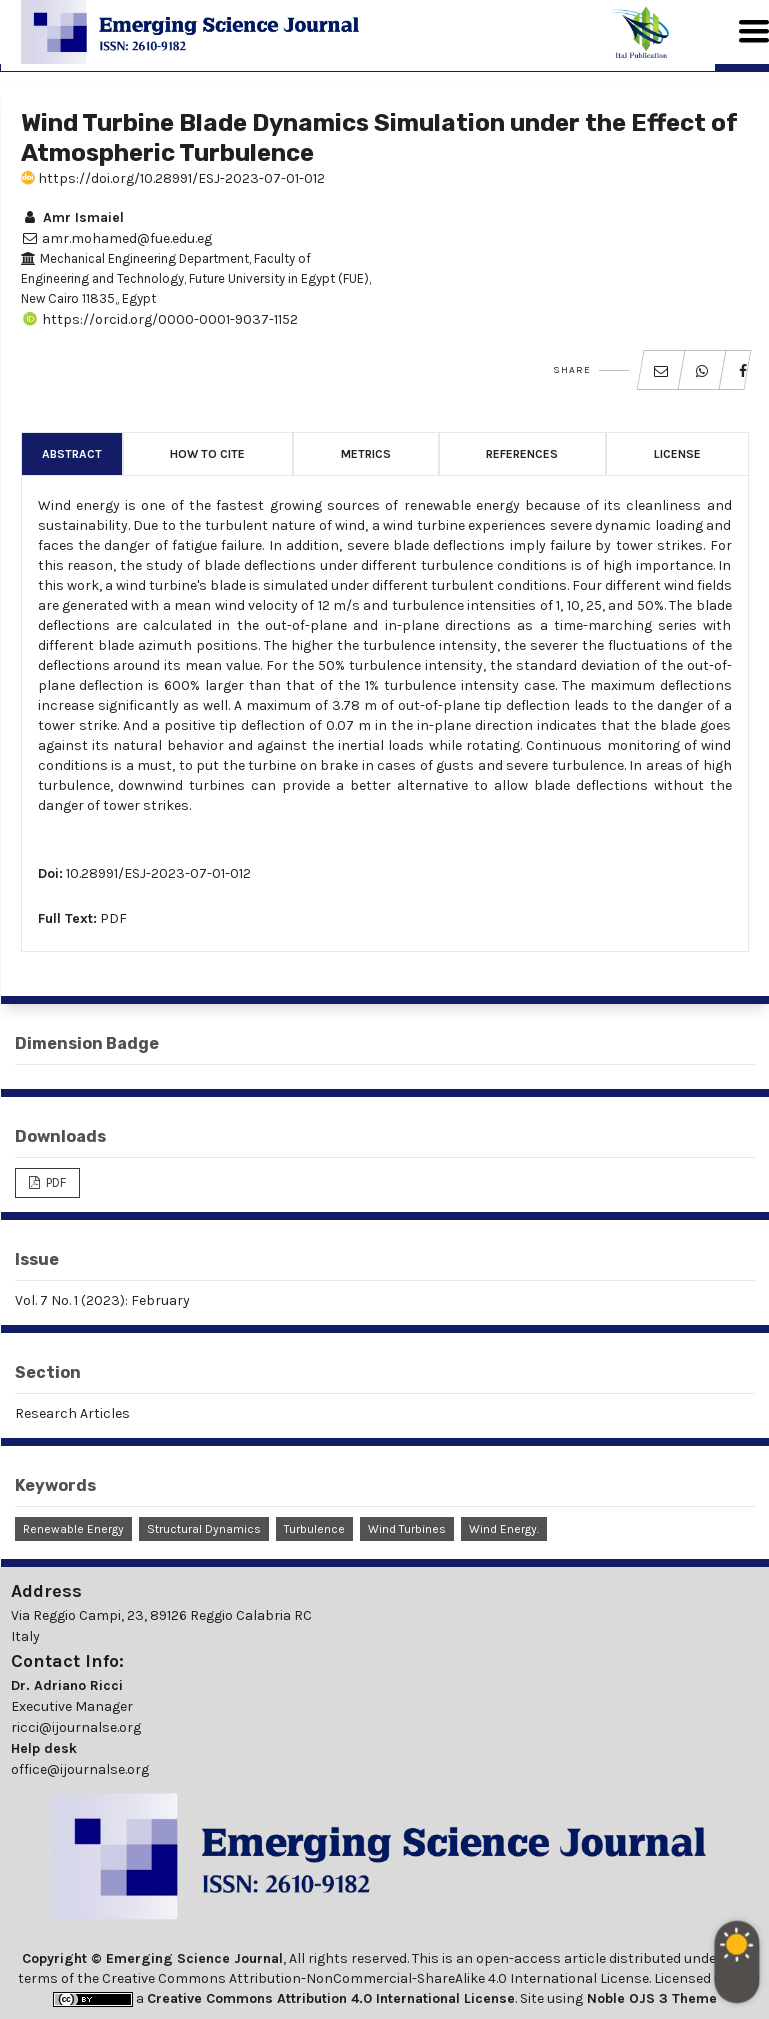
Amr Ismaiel (72, 217)
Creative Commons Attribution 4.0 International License (331, 1998)
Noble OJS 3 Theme (650, 1998)
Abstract (72, 454)
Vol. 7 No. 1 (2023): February (102, 1300)
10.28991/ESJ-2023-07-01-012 (158, 873)
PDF (113, 918)
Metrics (366, 454)
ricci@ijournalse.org (76, 1727)
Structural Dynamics (204, 1529)
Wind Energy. (504, 1529)
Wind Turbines (407, 1529)
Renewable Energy (73, 1529)
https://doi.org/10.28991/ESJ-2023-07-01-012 (173, 178)
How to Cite (207, 454)
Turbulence (314, 1529)
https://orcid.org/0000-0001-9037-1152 (159, 319)
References (522, 454)
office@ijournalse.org (80, 1769)
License (677, 454)
